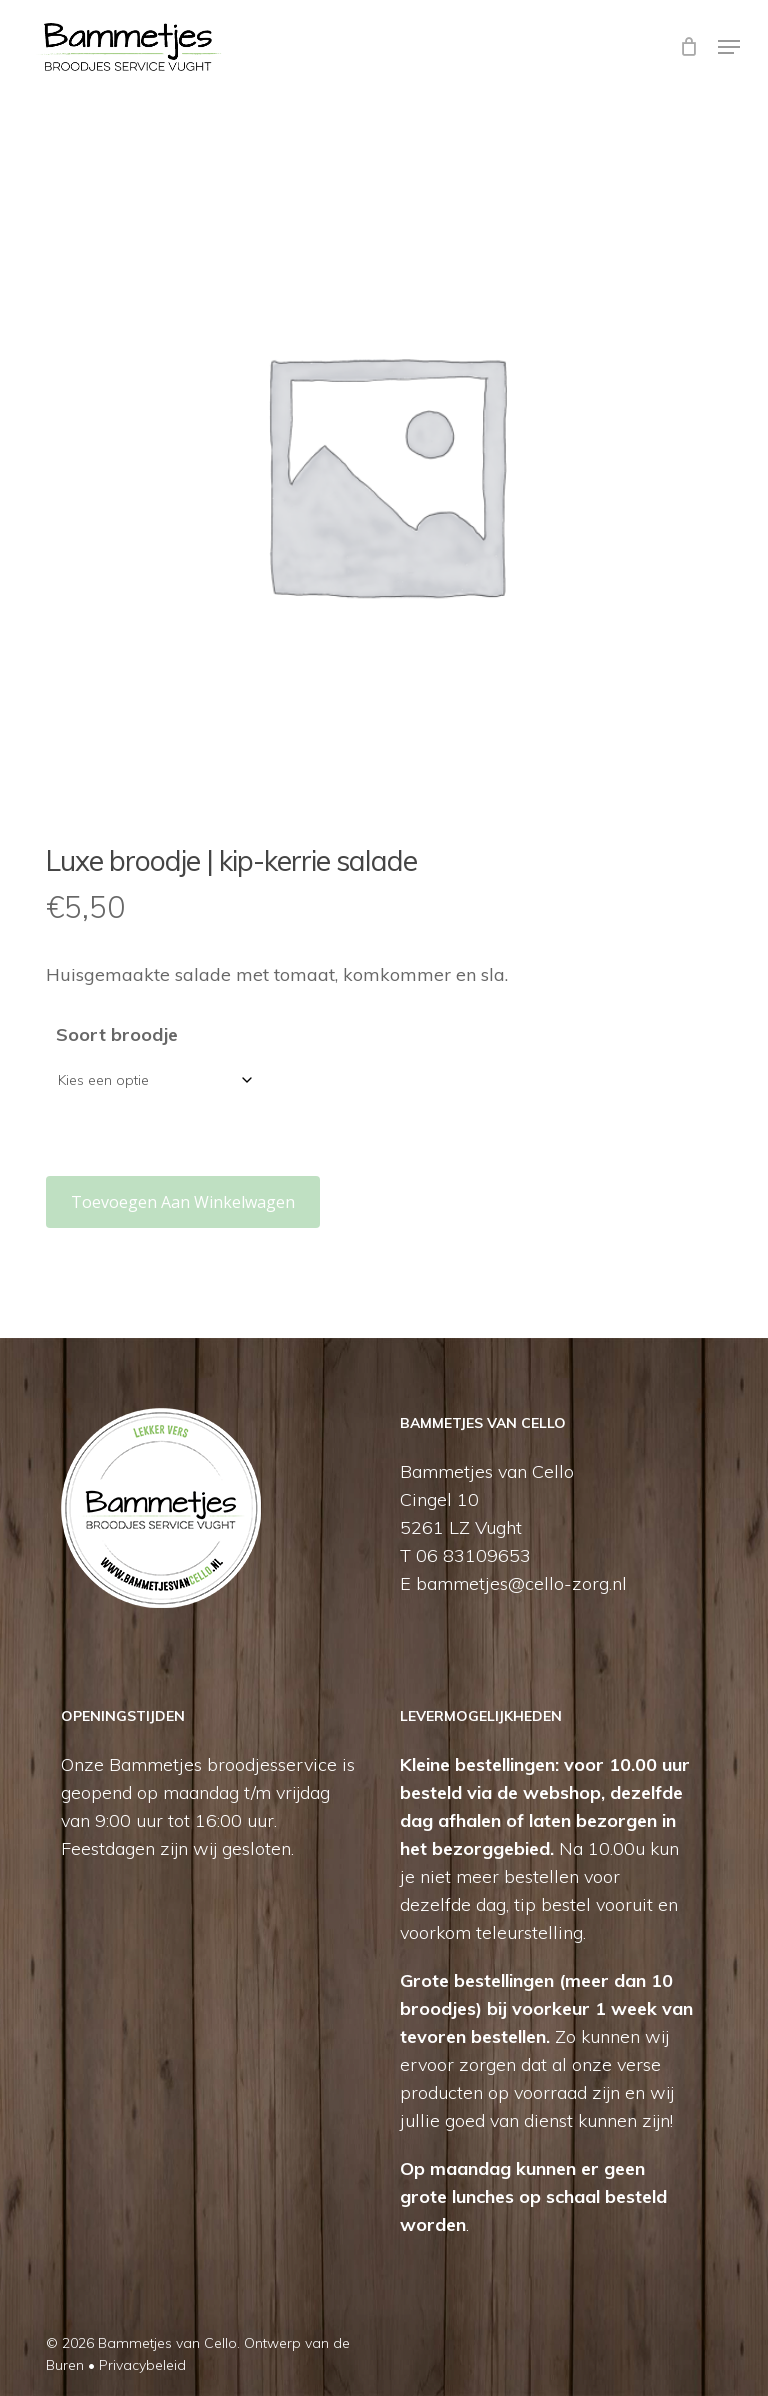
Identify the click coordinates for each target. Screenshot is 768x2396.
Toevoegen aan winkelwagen (183, 1202)
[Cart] (688, 47)
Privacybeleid (142, 2365)
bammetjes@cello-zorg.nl (521, 1583)
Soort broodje (117, 1034)
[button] (729, 47)
